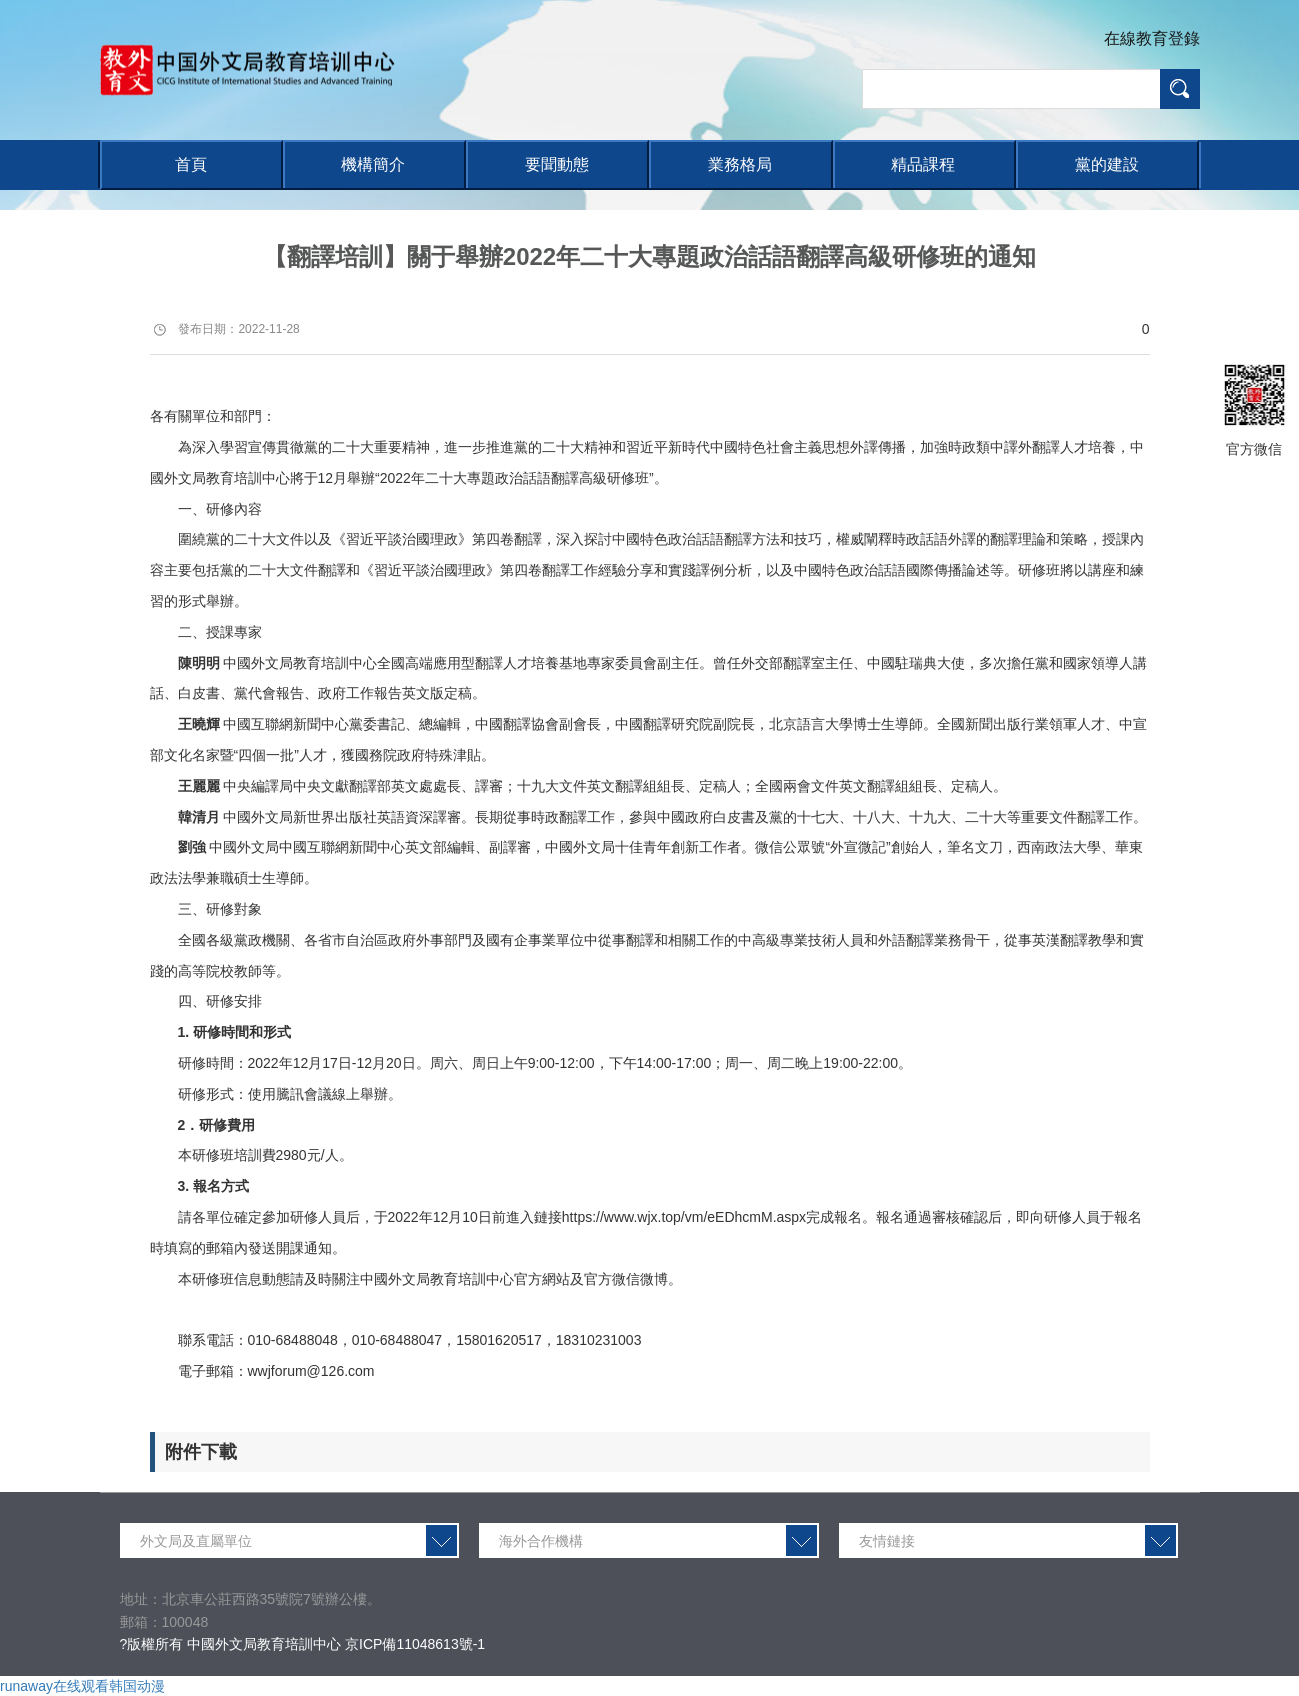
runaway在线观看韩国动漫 (82, 1686)
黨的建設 (1107, 164)
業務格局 (740, 164)
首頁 (191, 164)
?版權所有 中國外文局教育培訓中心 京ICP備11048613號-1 (303, 1644)
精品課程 (923, 164)
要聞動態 (557, 164)
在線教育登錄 (1152, 38)
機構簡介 (373, 164)
